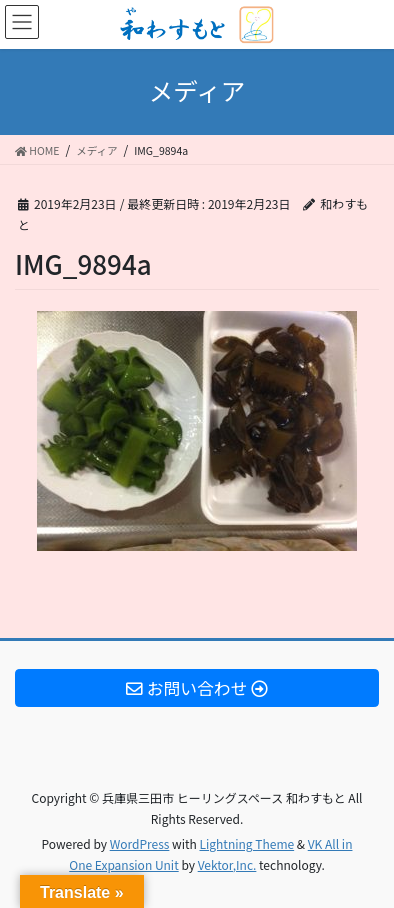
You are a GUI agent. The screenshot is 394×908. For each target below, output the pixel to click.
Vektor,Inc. (227, 864)
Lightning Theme (246, 843)
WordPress (140, 843)
